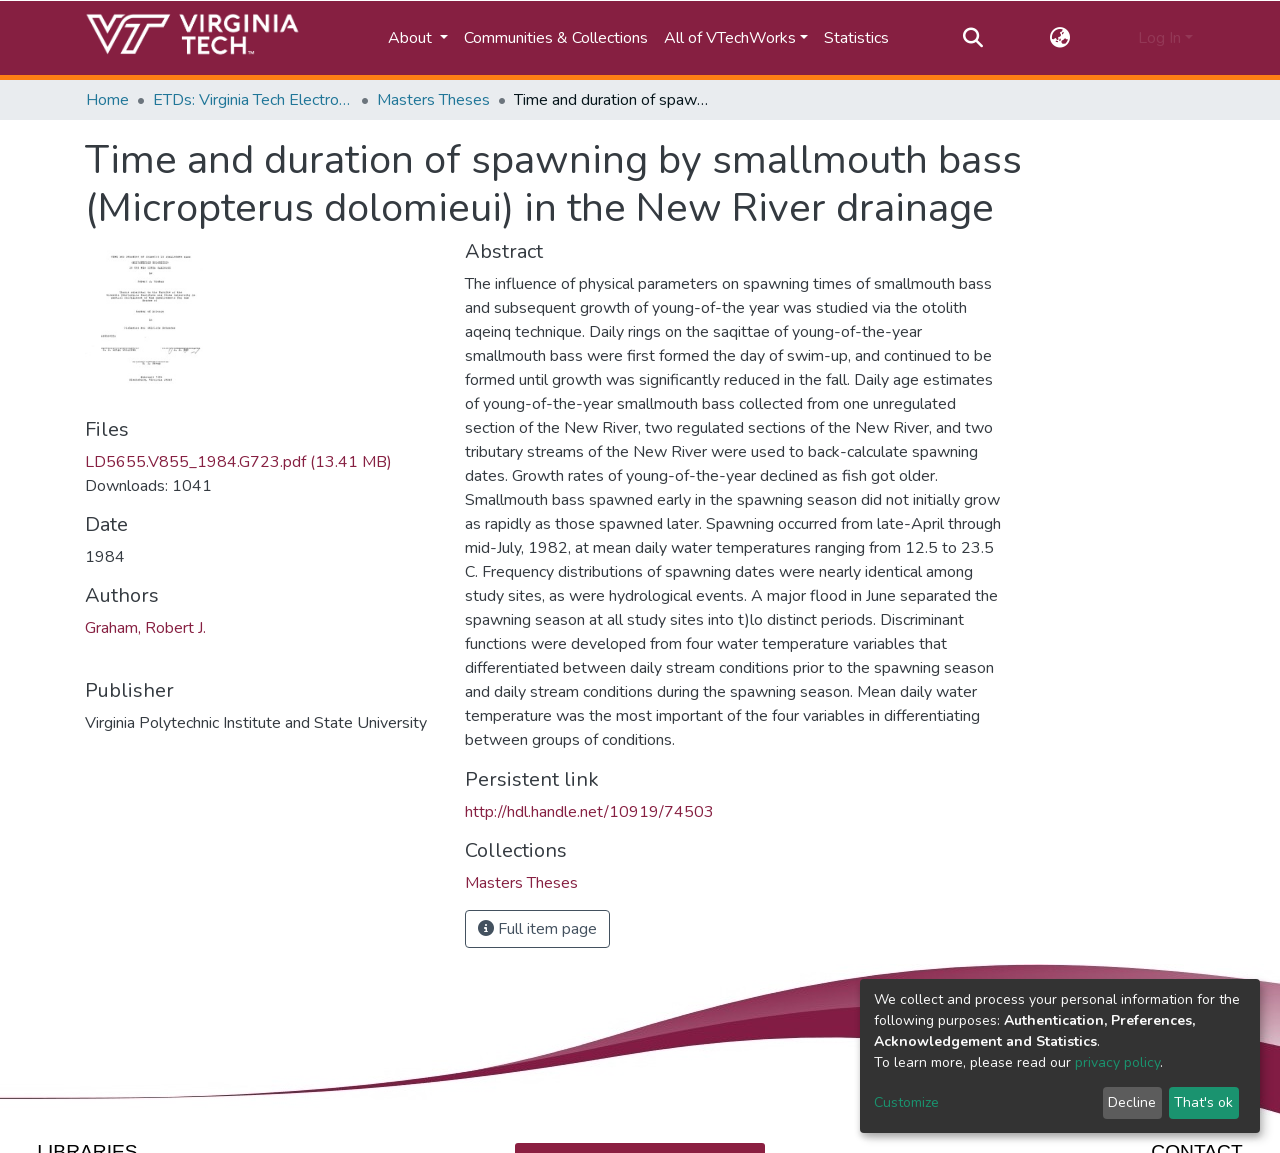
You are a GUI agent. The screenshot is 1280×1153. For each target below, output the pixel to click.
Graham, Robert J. (145, 628)
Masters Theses (433, 100)
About (412, 38)
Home (107, 100)
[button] (1060, 38)
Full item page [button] (537, 929)
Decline (1132, 1102)
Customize (906, 1102)
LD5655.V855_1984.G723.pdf (238, 462)
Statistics (856, 38)
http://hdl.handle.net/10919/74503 (589, 812)
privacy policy (1117, 1062)
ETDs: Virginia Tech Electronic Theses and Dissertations (253, 100)
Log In (1159, 38)
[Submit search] (972, 38)
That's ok (1203, 1102)
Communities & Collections (556, 38)
